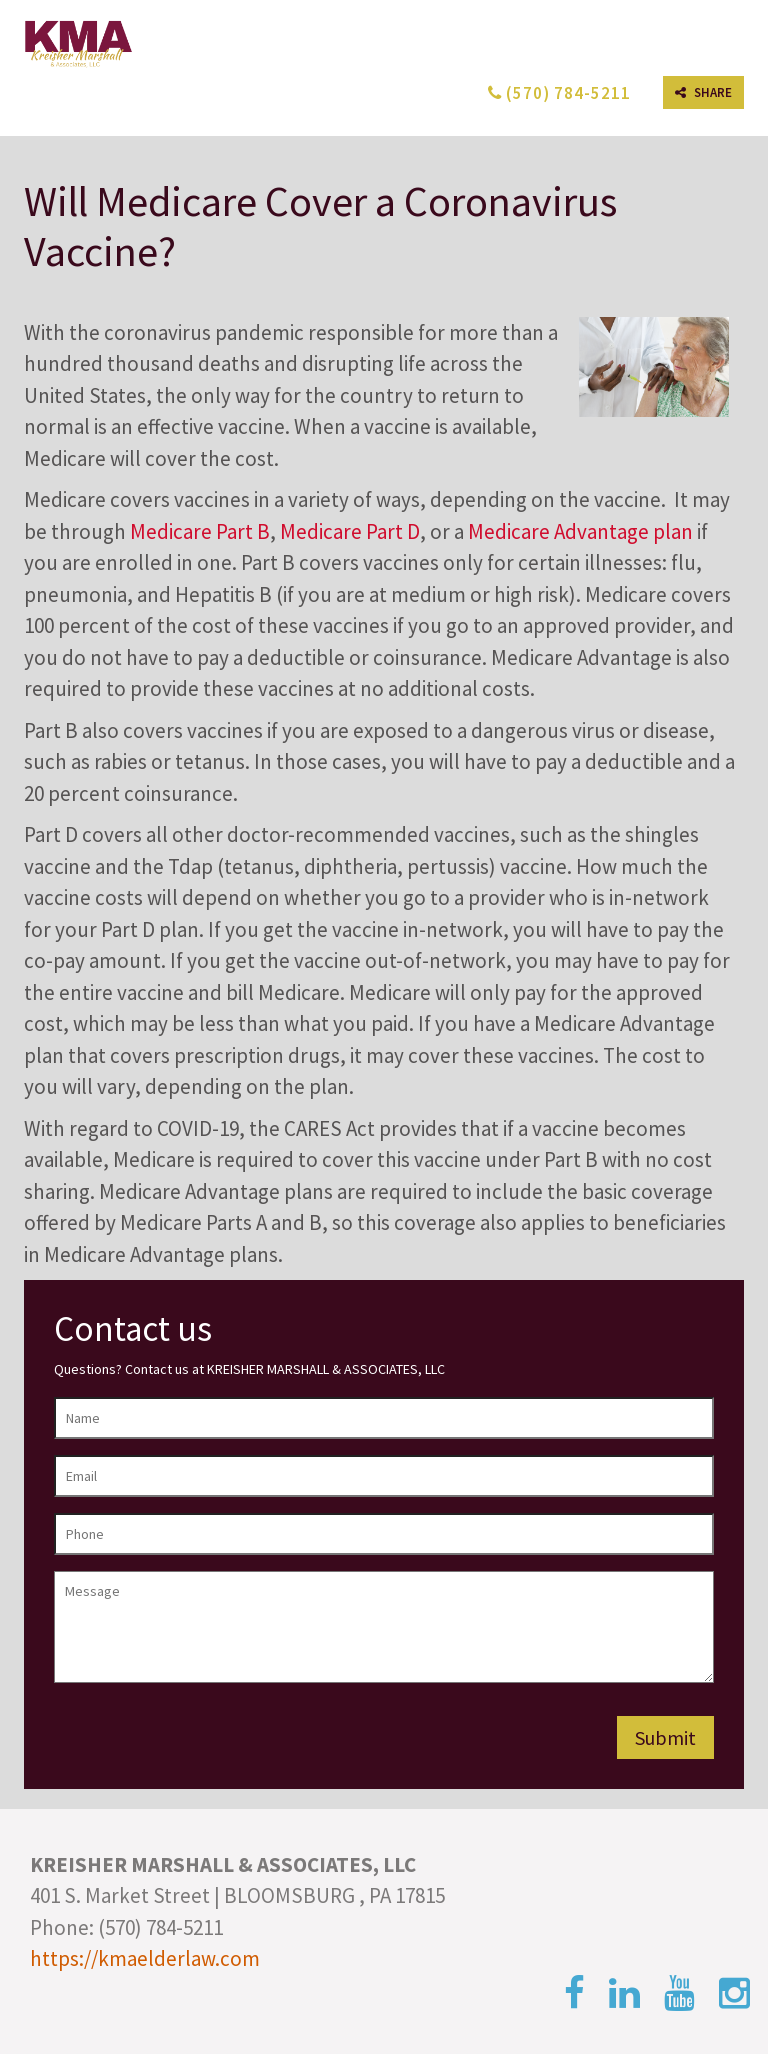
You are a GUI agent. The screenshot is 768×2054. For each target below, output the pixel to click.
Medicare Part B (200, 531)
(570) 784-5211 (559, 93)
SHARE (703, 92)
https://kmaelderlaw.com (145, 1958)
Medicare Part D (350, 531)
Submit (665, 1737)
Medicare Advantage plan (580, 531)
